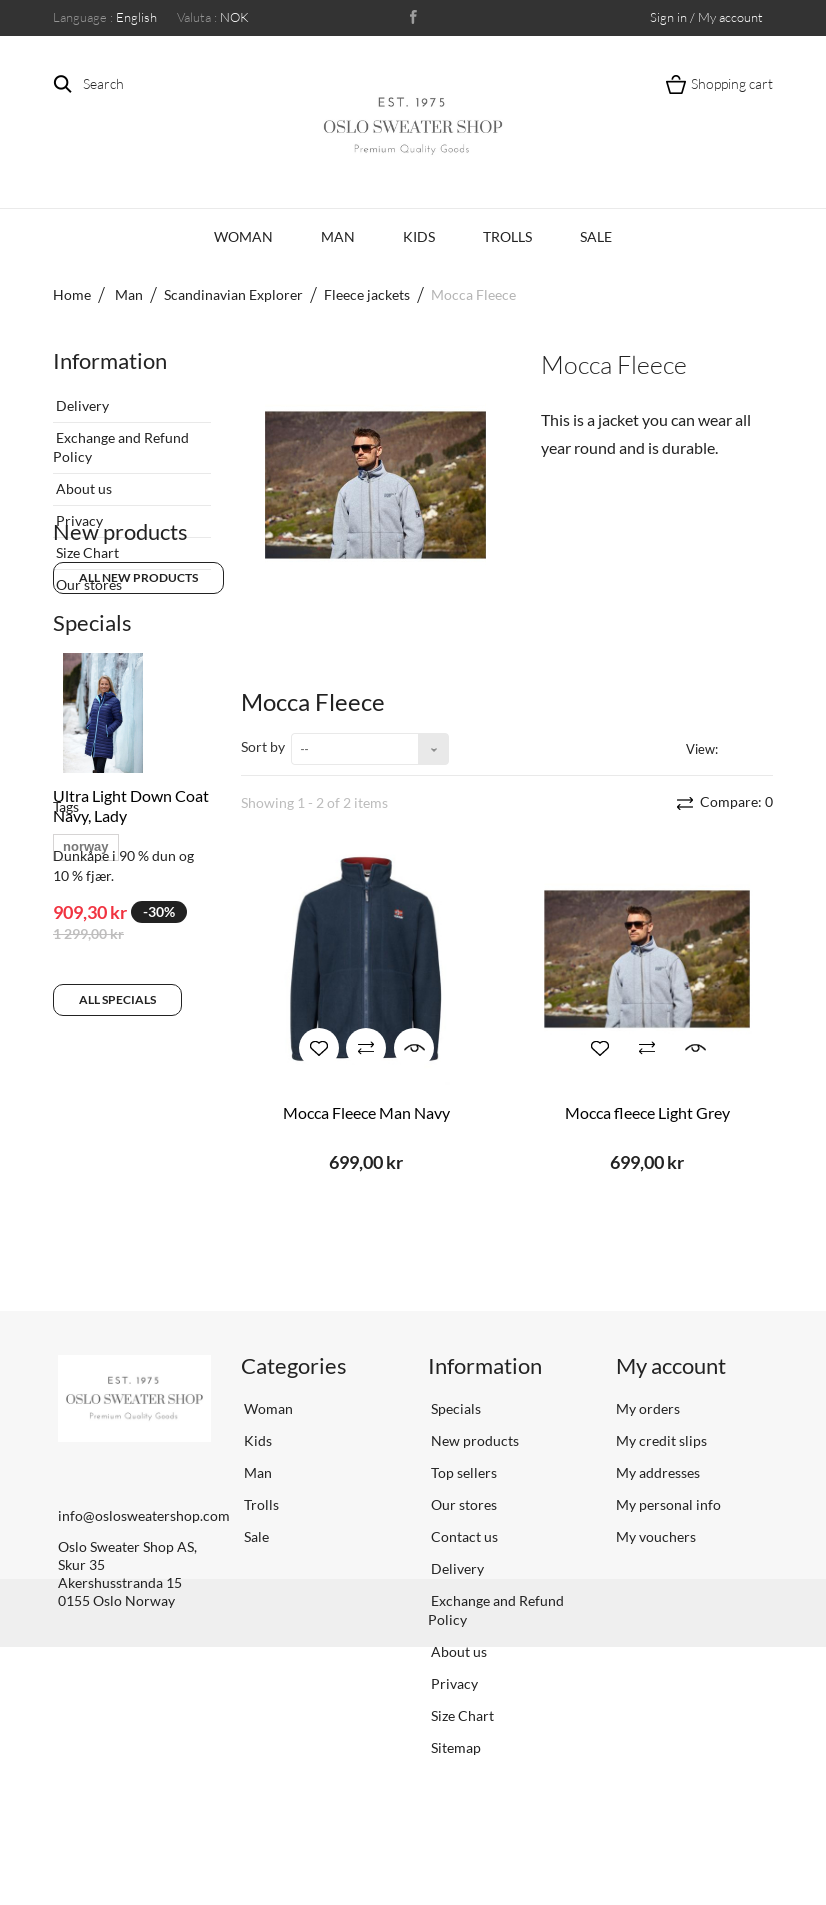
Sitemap (454, 1804)
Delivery (81, 397)
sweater (148, 1270)
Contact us (463, 1593)
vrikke (82, 1270)
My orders (648, 1465)
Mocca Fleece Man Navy (366, 1112)
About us (82, 480)
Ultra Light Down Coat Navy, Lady (131, 919)
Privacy (78, 512)
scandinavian (104, 1240)
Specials (92, 736)
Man (338, 236)
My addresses (658, 1529)
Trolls (507, 236)
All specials (117, 1113)
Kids (419, 236)
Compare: (735, 801)
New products (120, 633)
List (761, 748)
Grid (737, 748)
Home (72, 294)
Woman (243, 236)
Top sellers (462, 1529)
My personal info (668, 1561)
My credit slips (661, 1497)
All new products (138, 679)
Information (110, 360)
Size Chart (86, 544)
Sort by (263, 746)
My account (671, 1422)
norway (86, 1210)
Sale (596, 236)
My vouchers (656, 1593)
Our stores (87, 576)
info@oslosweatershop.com (144, 1572)
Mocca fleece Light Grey (647, 1112)
